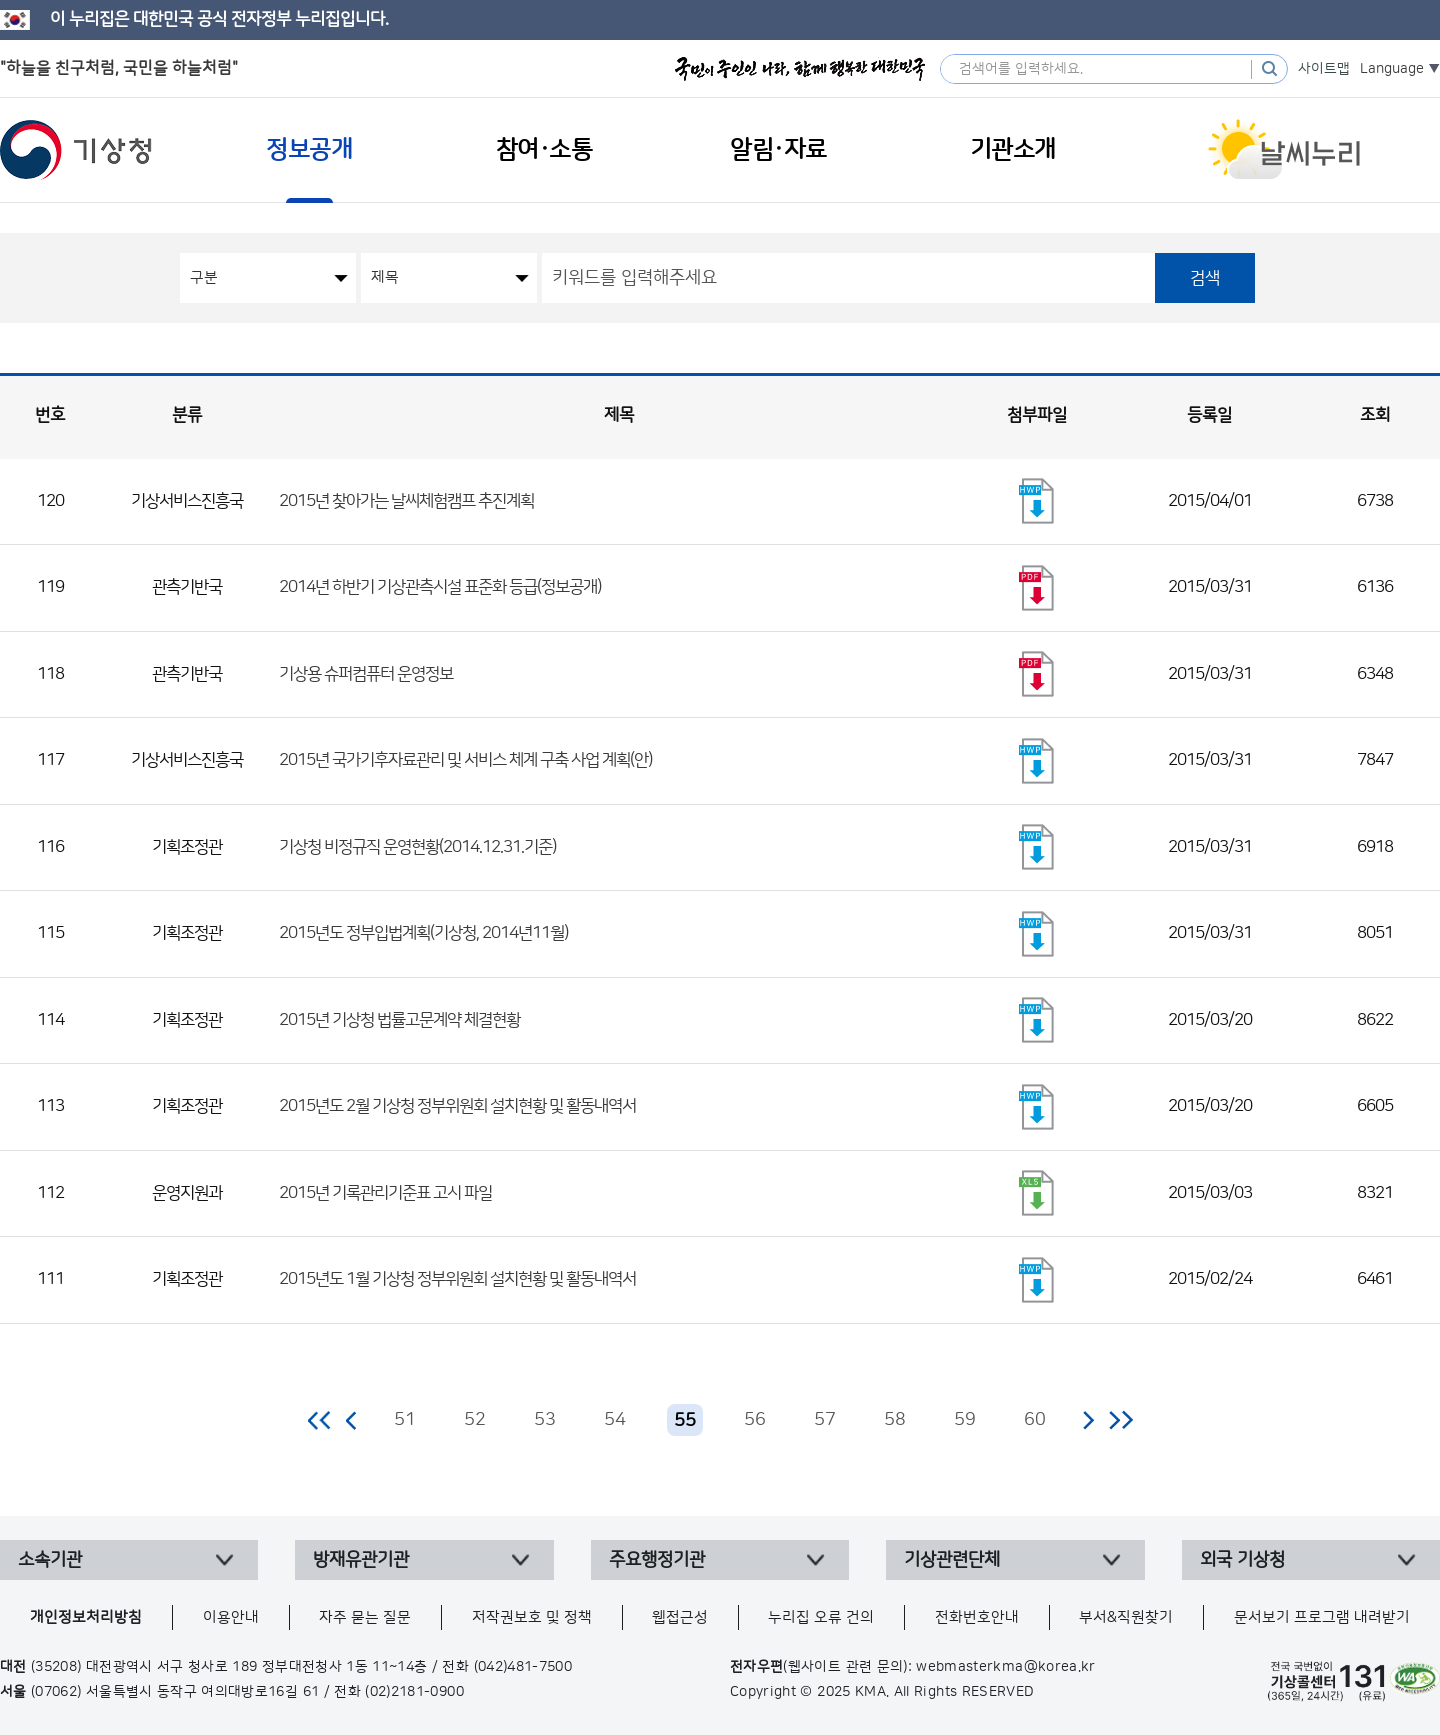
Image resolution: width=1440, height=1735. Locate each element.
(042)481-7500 (523, 1667)
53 (545, 1420)
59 (965, 1420)
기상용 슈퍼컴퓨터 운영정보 (366, 674)
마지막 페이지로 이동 (1120, 1420)
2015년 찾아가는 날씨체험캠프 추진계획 (406, 501)
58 (895, 1420)
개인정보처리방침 (86, 1617)
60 (1035, 1420)
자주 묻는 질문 (365, 1617)
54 (615, 1420)
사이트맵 (1324, 69)
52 (475, 1420)
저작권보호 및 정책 (532, 1617)
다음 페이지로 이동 (1088, 1420)
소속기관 (50, 1560)
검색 (1205, 278)
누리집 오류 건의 (821, 1617)
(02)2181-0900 (414, 1692)
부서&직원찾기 (1126, 1617)
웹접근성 (680, 1617)
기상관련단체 (952, 1560)
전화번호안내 (977, 1617)
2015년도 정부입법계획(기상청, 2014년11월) (423, 933)
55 (685, 1421)
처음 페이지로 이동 (320, 1420)
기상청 (76, 150)
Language (1392, 69)
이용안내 (231, 1617)
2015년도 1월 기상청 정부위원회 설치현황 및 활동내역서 (457, 1279)
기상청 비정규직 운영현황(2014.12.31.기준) (417, 847)
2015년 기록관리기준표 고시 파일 (385, 1193)
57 (825, 1420)
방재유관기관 (361, 1560)
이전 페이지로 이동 (352, 1420)
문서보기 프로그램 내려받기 (1322, 1617)
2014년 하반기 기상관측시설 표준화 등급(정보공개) (440, 587)
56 (755, 1420)
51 (405, 1420)
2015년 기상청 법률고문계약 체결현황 (399, 1020)
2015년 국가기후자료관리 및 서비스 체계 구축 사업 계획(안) (465, 760)
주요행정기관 (657, 1560)
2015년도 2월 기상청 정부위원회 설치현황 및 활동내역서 (457, 1106)
